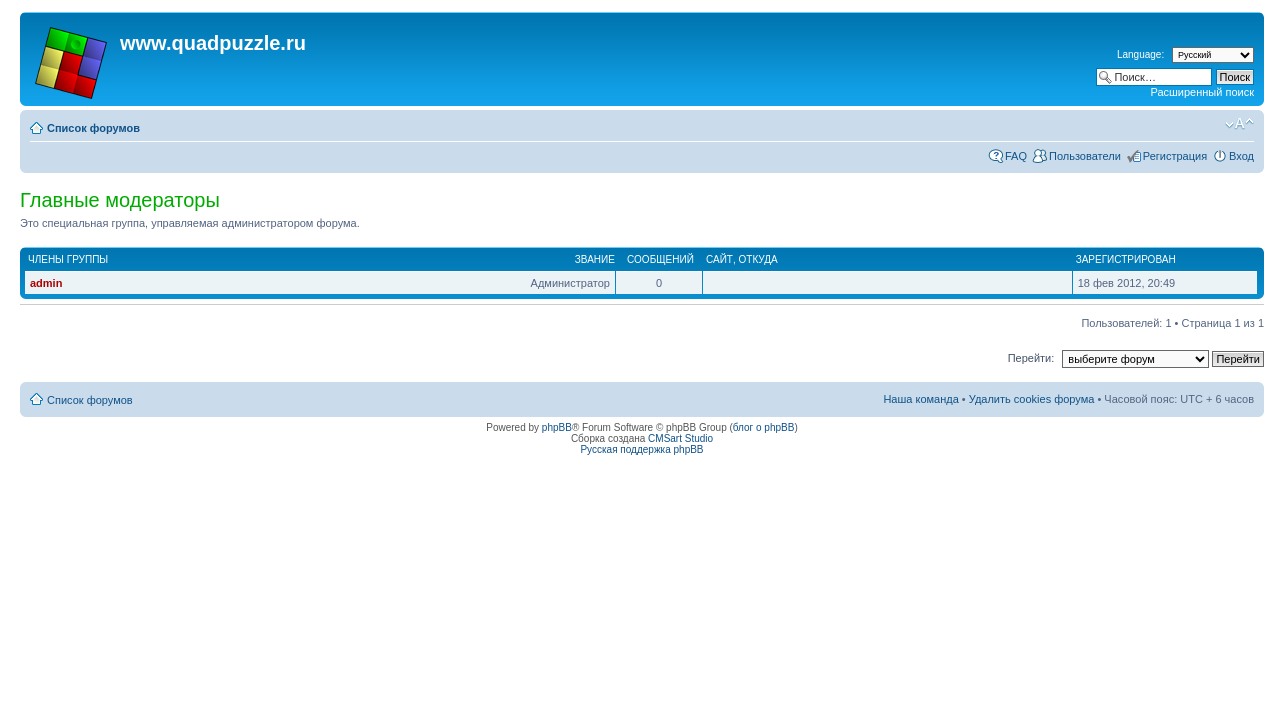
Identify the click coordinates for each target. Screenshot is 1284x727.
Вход (1241, 156)
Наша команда (920, 399)
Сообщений (660, 259)
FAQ (1016, 156)
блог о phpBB (764, 427)
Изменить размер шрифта (1239, 124)
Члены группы (68, 259)
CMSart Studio (680, 438)
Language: (1140, 54)
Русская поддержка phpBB (641, 449)
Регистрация (1175, 156)
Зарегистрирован (1126, 259)
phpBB (557, 427)
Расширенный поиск (1202, 92)
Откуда (758, 259)
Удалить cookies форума (1032, 399)
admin (46, 283)
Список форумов (93, 128)
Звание (595, 259)
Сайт (719, 259)
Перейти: (1031, 358)
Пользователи (1085, 156)
